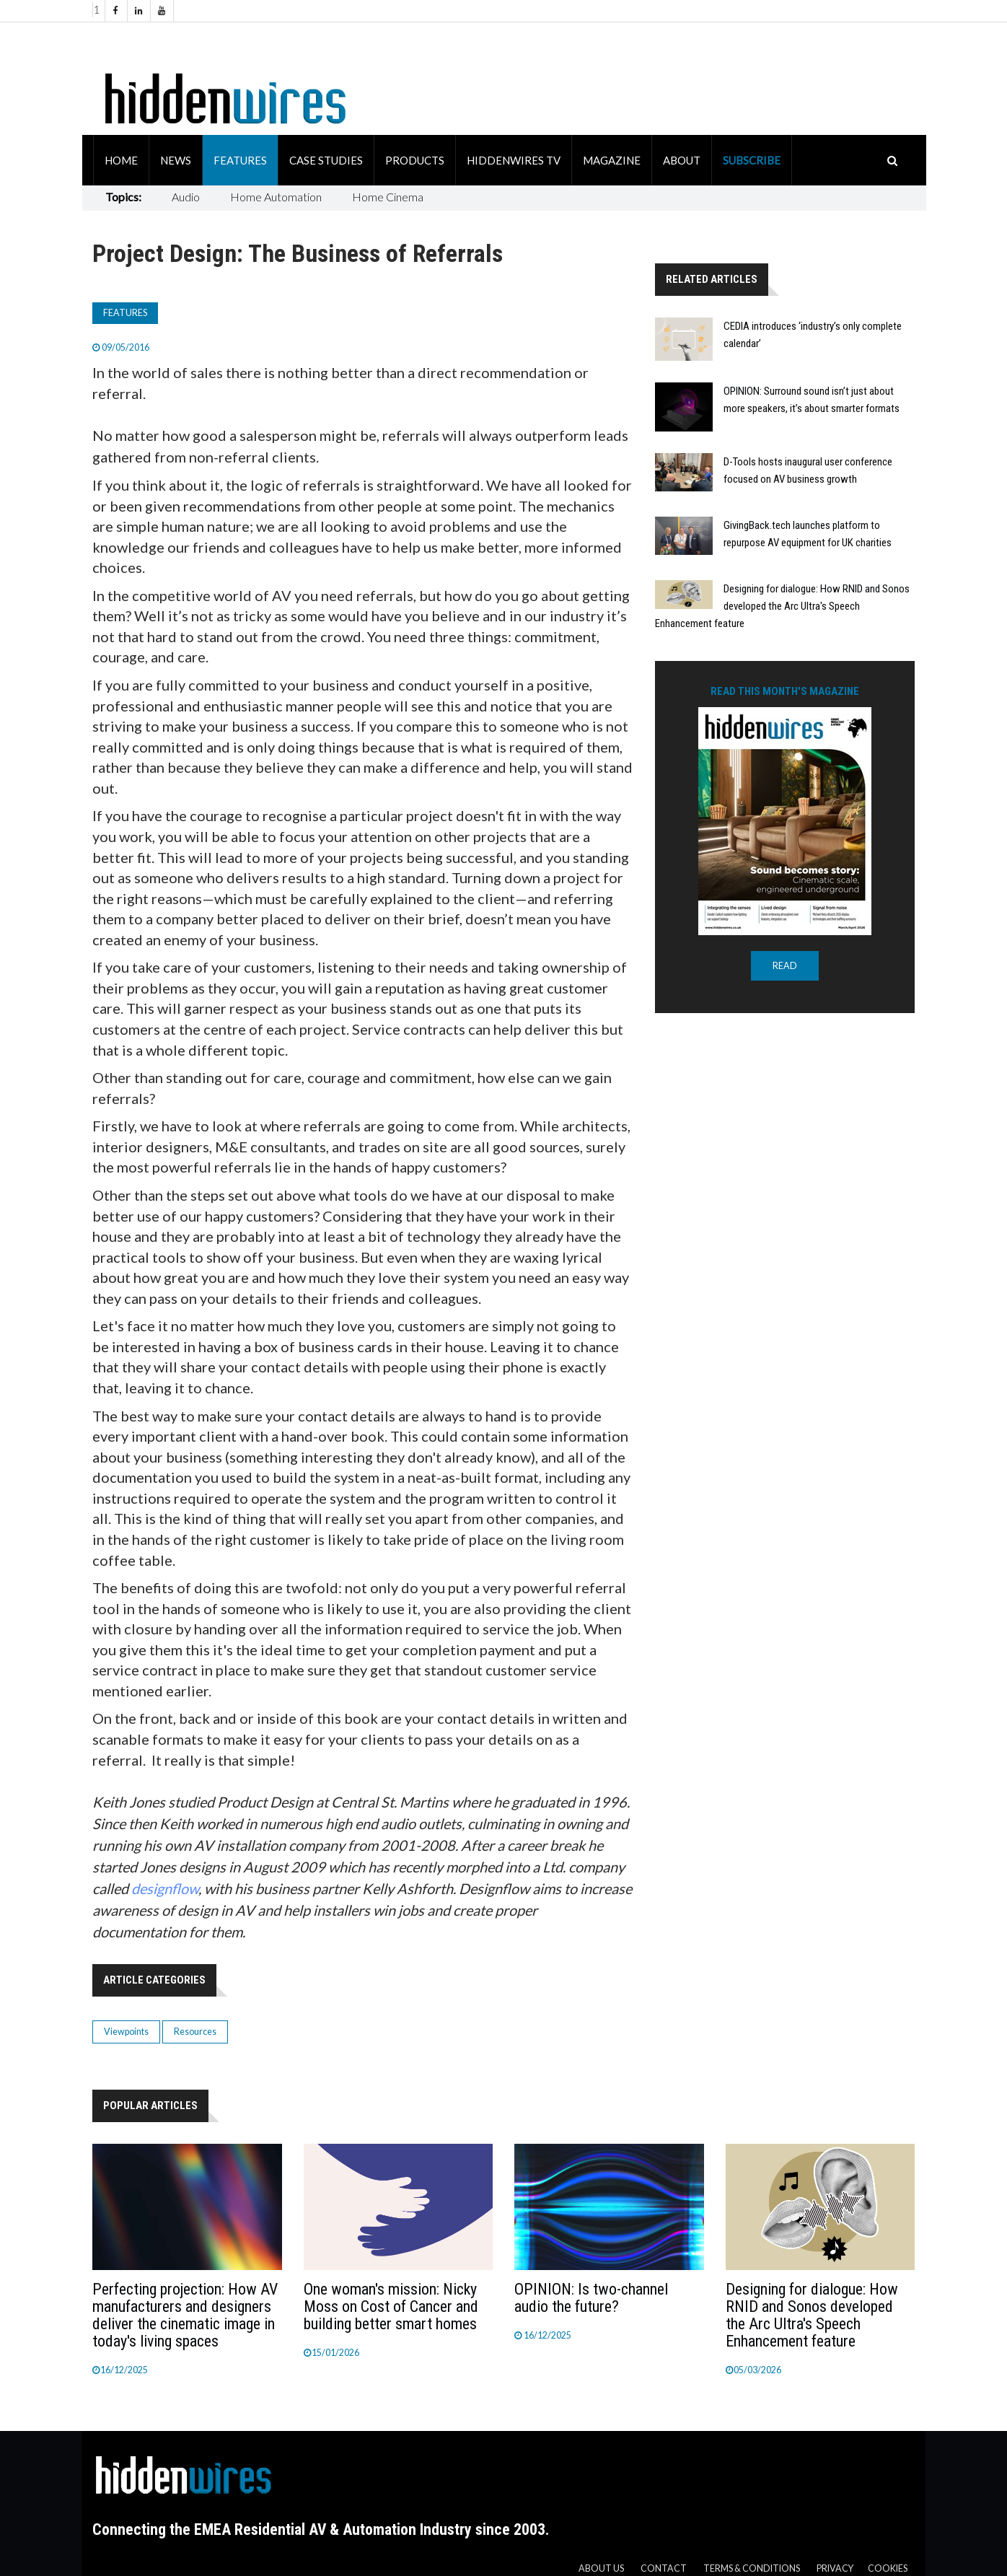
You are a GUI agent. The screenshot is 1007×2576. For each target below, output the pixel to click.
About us (601, 2568)
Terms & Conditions (751, 2568)
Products (414, 160)
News (175, 160)
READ (785, 965)
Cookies (887, 2568)
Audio (186, 196)
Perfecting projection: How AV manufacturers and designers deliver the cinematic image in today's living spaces (185, 2315)
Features (240, 160)
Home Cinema (387, 196)
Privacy (835, 2568)
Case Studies (326, 160)
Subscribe (751, 160)
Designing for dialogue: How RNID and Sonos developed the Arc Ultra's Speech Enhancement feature (782, 606)
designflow (164, 1888)
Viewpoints (126, 2031)
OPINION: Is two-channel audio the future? (591, 2298)
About (681, 160)
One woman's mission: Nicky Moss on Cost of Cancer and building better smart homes (391, 2306)
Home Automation (276, 196)
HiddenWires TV (513, 160)
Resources (195, 2031)
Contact (664, 2568)
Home (121, 160)
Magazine (612, 160)
